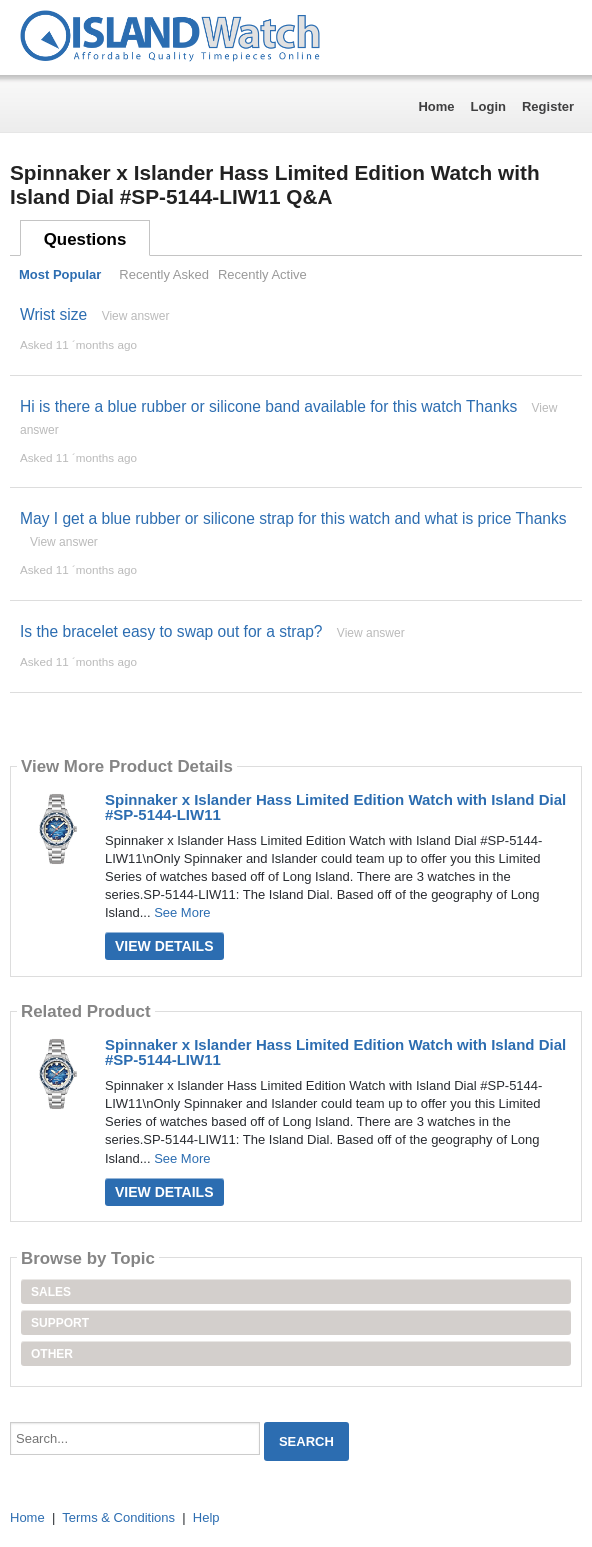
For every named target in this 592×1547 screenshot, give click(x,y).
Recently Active (262, 274)
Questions (85, 239)
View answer (136, 316)
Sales (51, 1292)
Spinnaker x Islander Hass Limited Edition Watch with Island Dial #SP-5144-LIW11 (335, 807)
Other (52, 1354)
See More (182, 912)
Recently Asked (164, 274)
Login (488, 106)
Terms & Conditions (118, 1517)
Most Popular (60, 274)
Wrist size (53, 314)
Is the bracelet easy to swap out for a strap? (171, 631)
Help (206, 1517)
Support (60, 1323)
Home (436, 106)
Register (548, 106)
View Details (164, 946)
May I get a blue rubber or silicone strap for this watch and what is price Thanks (293, 518)
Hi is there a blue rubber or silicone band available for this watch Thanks (268, 406)
